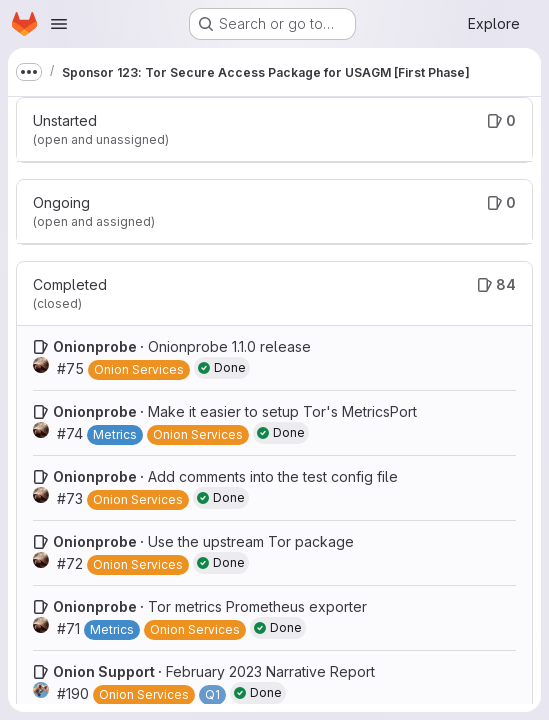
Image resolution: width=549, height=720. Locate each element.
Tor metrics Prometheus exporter (257, 606)
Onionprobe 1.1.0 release (229, 346)
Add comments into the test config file (273, 476)
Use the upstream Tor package (251, 541)
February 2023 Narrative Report (270, 671)
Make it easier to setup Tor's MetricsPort (282, 411)
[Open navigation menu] (59, 24)
